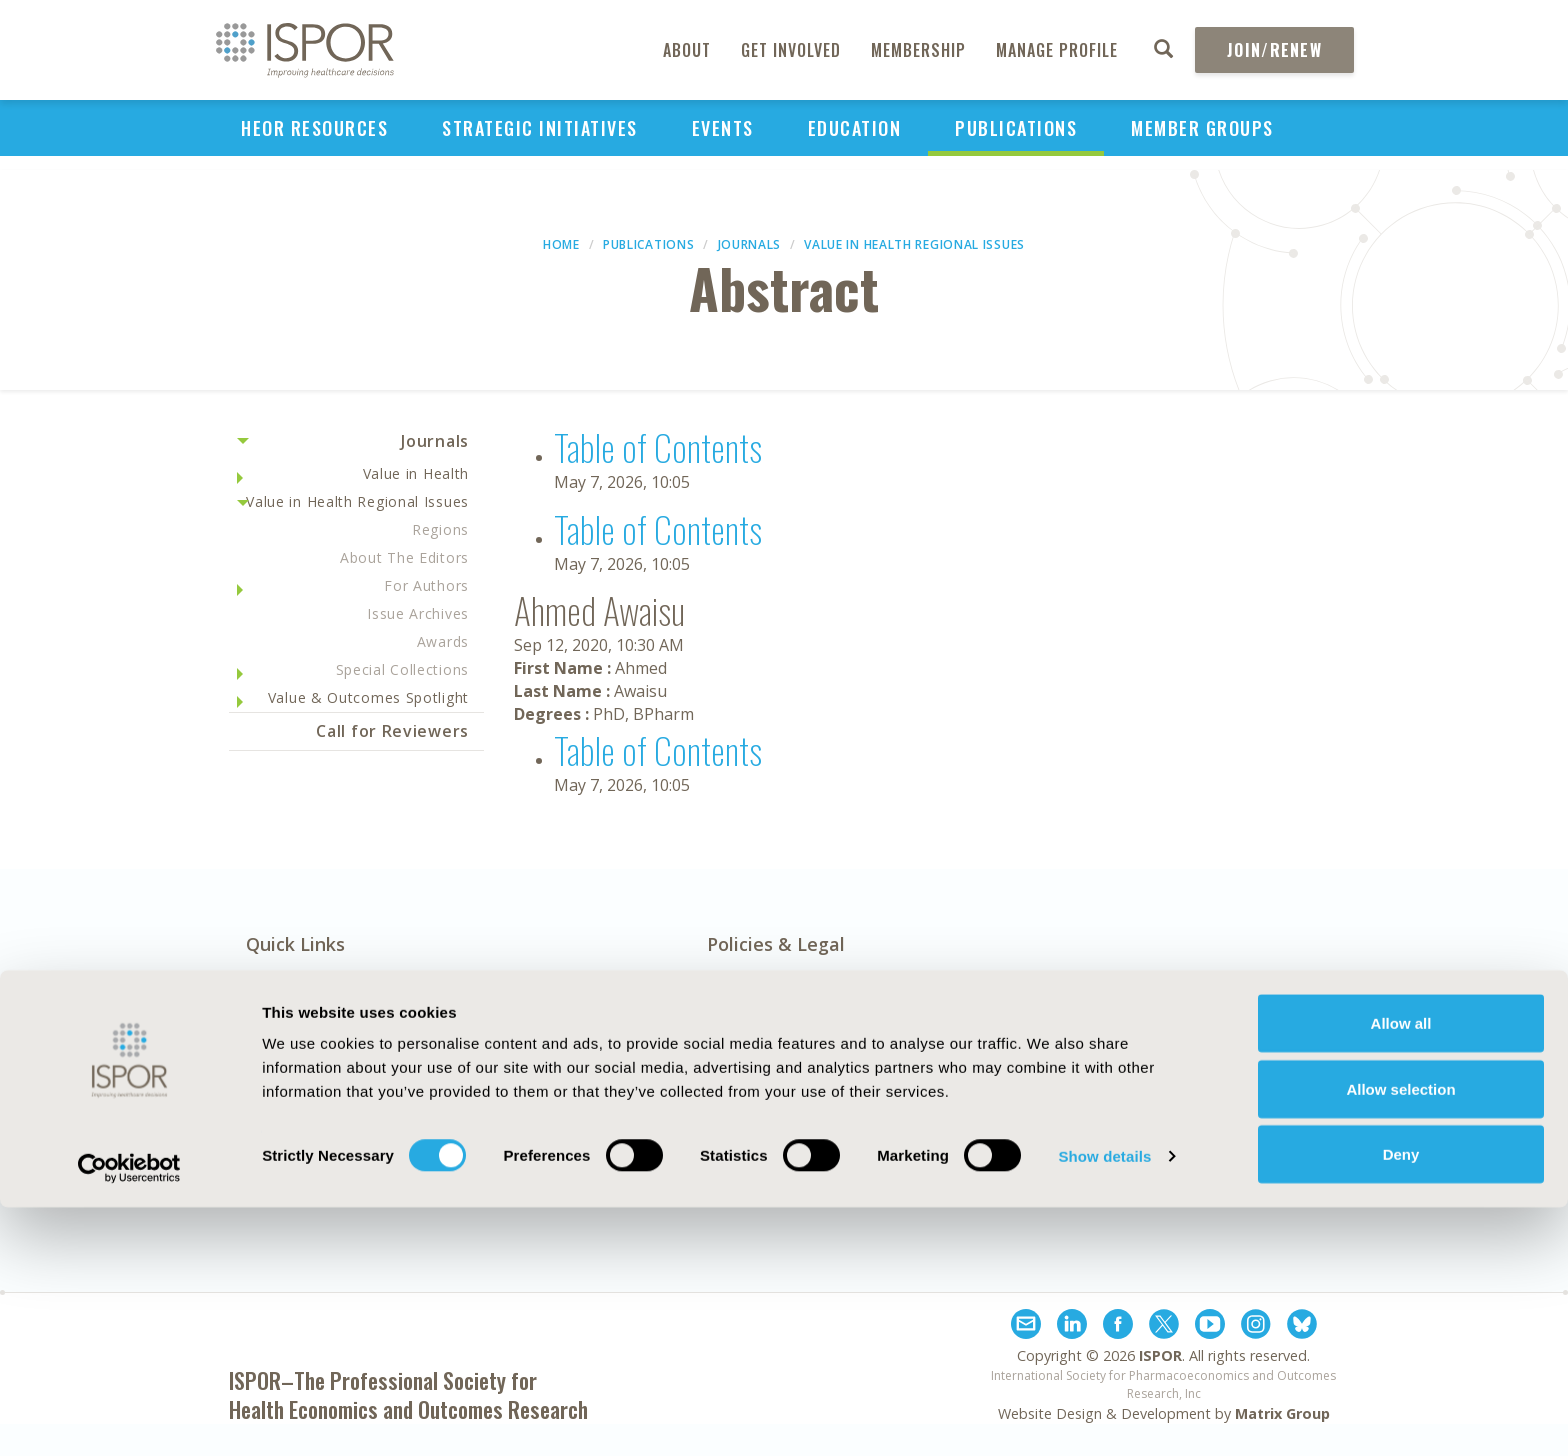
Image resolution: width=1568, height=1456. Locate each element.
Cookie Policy (758, 1124)
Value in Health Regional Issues (914, 244)
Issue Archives (418, 613)
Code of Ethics (762, 1101)
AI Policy (739, 1055)
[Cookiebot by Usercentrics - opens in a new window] (129, 1417)
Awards (443, 641)
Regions (440, 529)
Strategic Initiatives (540, 128)
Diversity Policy (766, 1147)
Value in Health (416, 473)
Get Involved (791, 50)
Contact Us (512, 1078)
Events (723, 128)
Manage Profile (1057, 50)
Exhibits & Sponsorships (561, 1055)
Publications (1016, 128)
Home (561, 244)
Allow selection (1400, 1337)
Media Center (299, 1078)
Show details (1104, 1404)
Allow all (1401, 1271)
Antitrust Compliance (790, 1078)
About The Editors (404, 557)
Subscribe (1264, 1039)
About (687, 50)
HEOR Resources (314, 128)
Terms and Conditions (1015, 1124)
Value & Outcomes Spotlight (368, 697)
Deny (1401, 1402)
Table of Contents (658, 446)
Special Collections (402, 669)
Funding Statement (1006, 1055)
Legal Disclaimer (992, 1078)
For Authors (426, 585)
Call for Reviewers (392, 731)
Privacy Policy (982, 1101)
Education (855, 128)
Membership (918, 50)
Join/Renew (1274, 50)
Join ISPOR (1264, 1138)
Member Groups (1202, 128)
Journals (750, 244)
